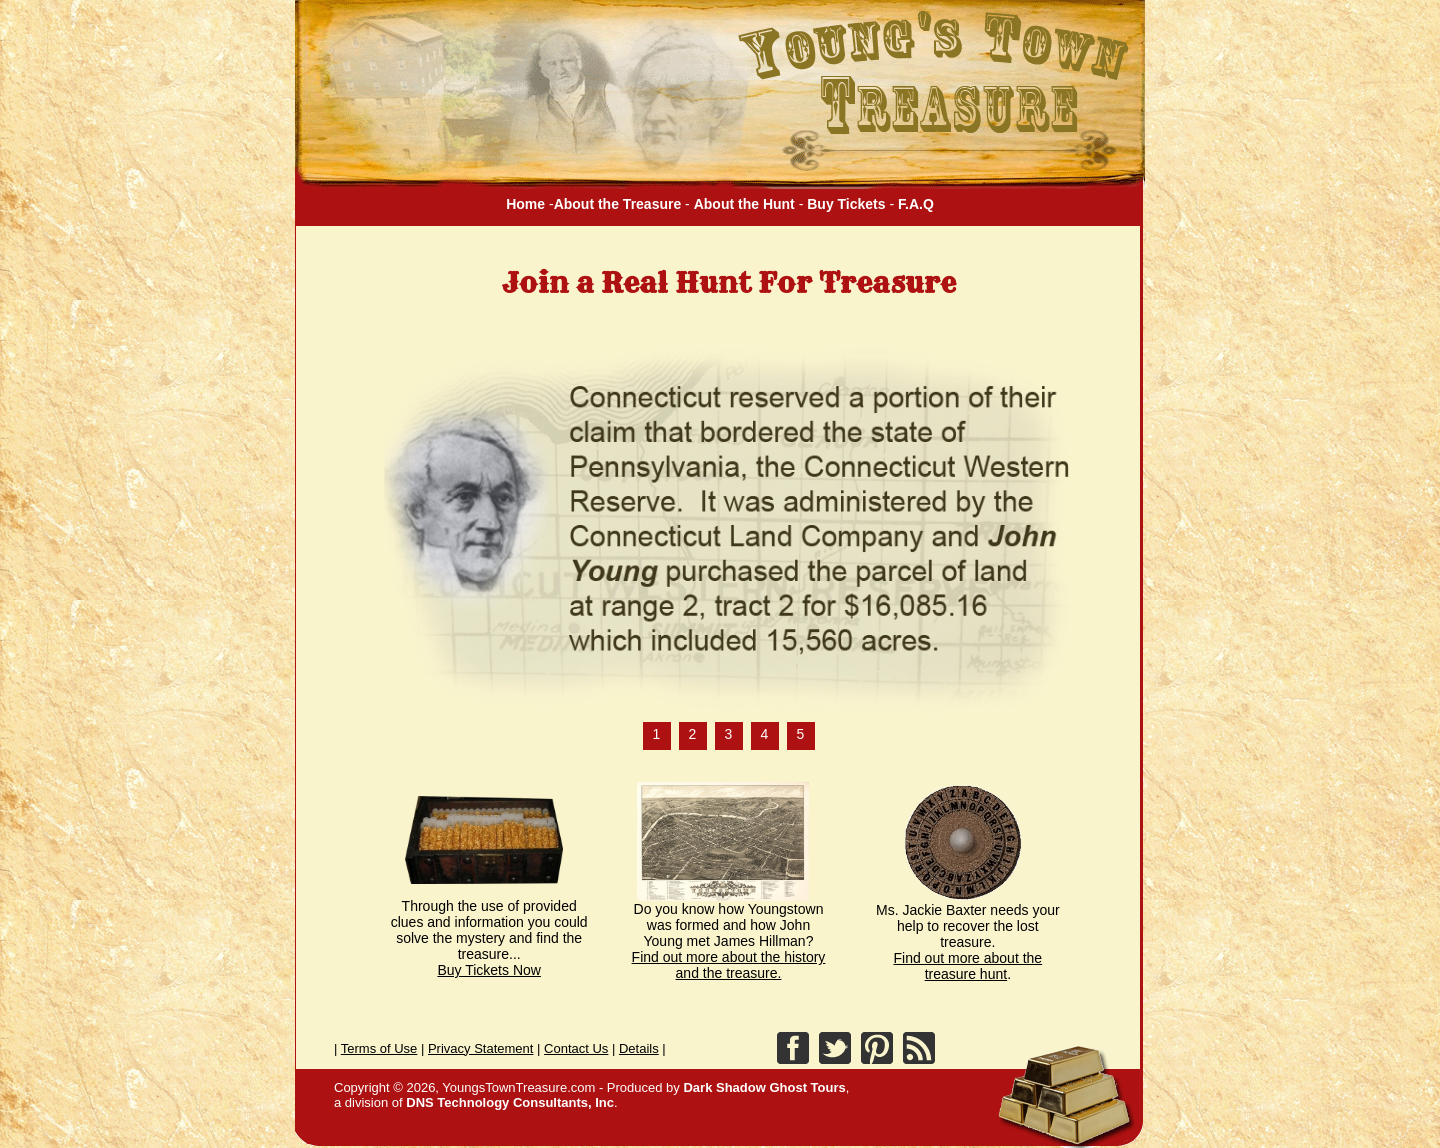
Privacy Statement (481, 1048)
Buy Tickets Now (488, 970)
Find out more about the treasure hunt (968, 966)
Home (525, 204)
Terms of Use (379, 1048)
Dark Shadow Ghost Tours (763, 1087)
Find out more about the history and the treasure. (729, 965)
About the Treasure (618, 204)
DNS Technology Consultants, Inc (510, 1102)
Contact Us (576, 1048)
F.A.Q (916, 204)
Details (639, 1048)
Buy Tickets (846, 204)
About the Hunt (744, 204)
